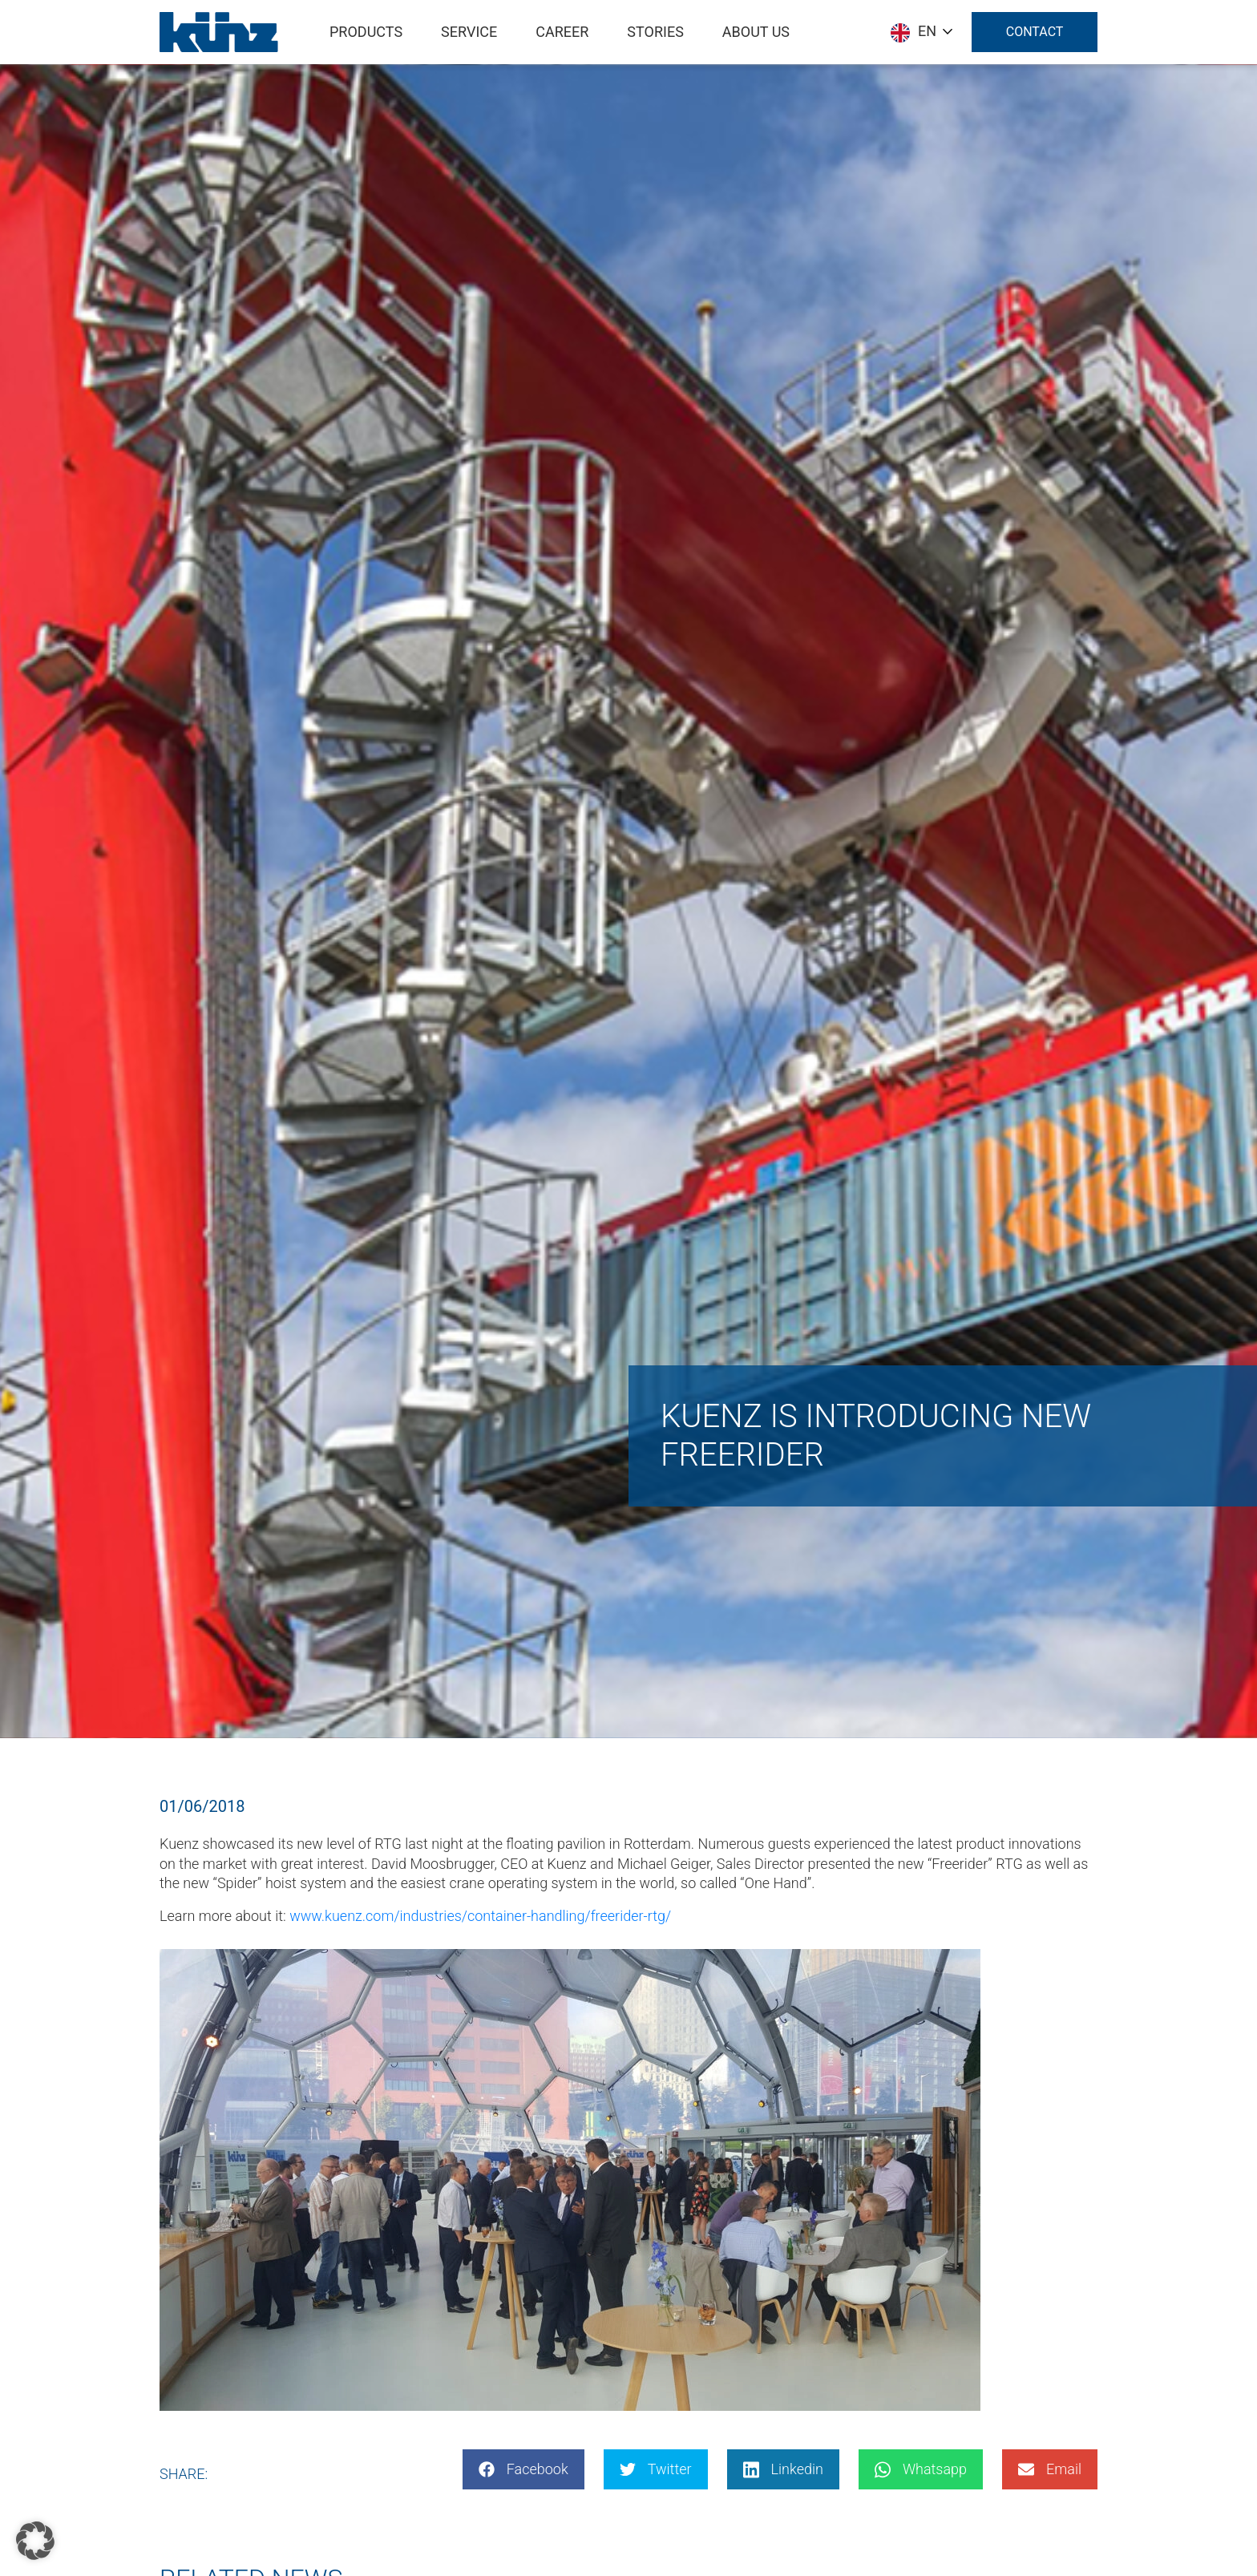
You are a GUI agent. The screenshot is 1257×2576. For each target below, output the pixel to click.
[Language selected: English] (921, 32)
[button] (35, 2540)
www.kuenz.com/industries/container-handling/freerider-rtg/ (480, 1915)
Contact (1034, 31)
